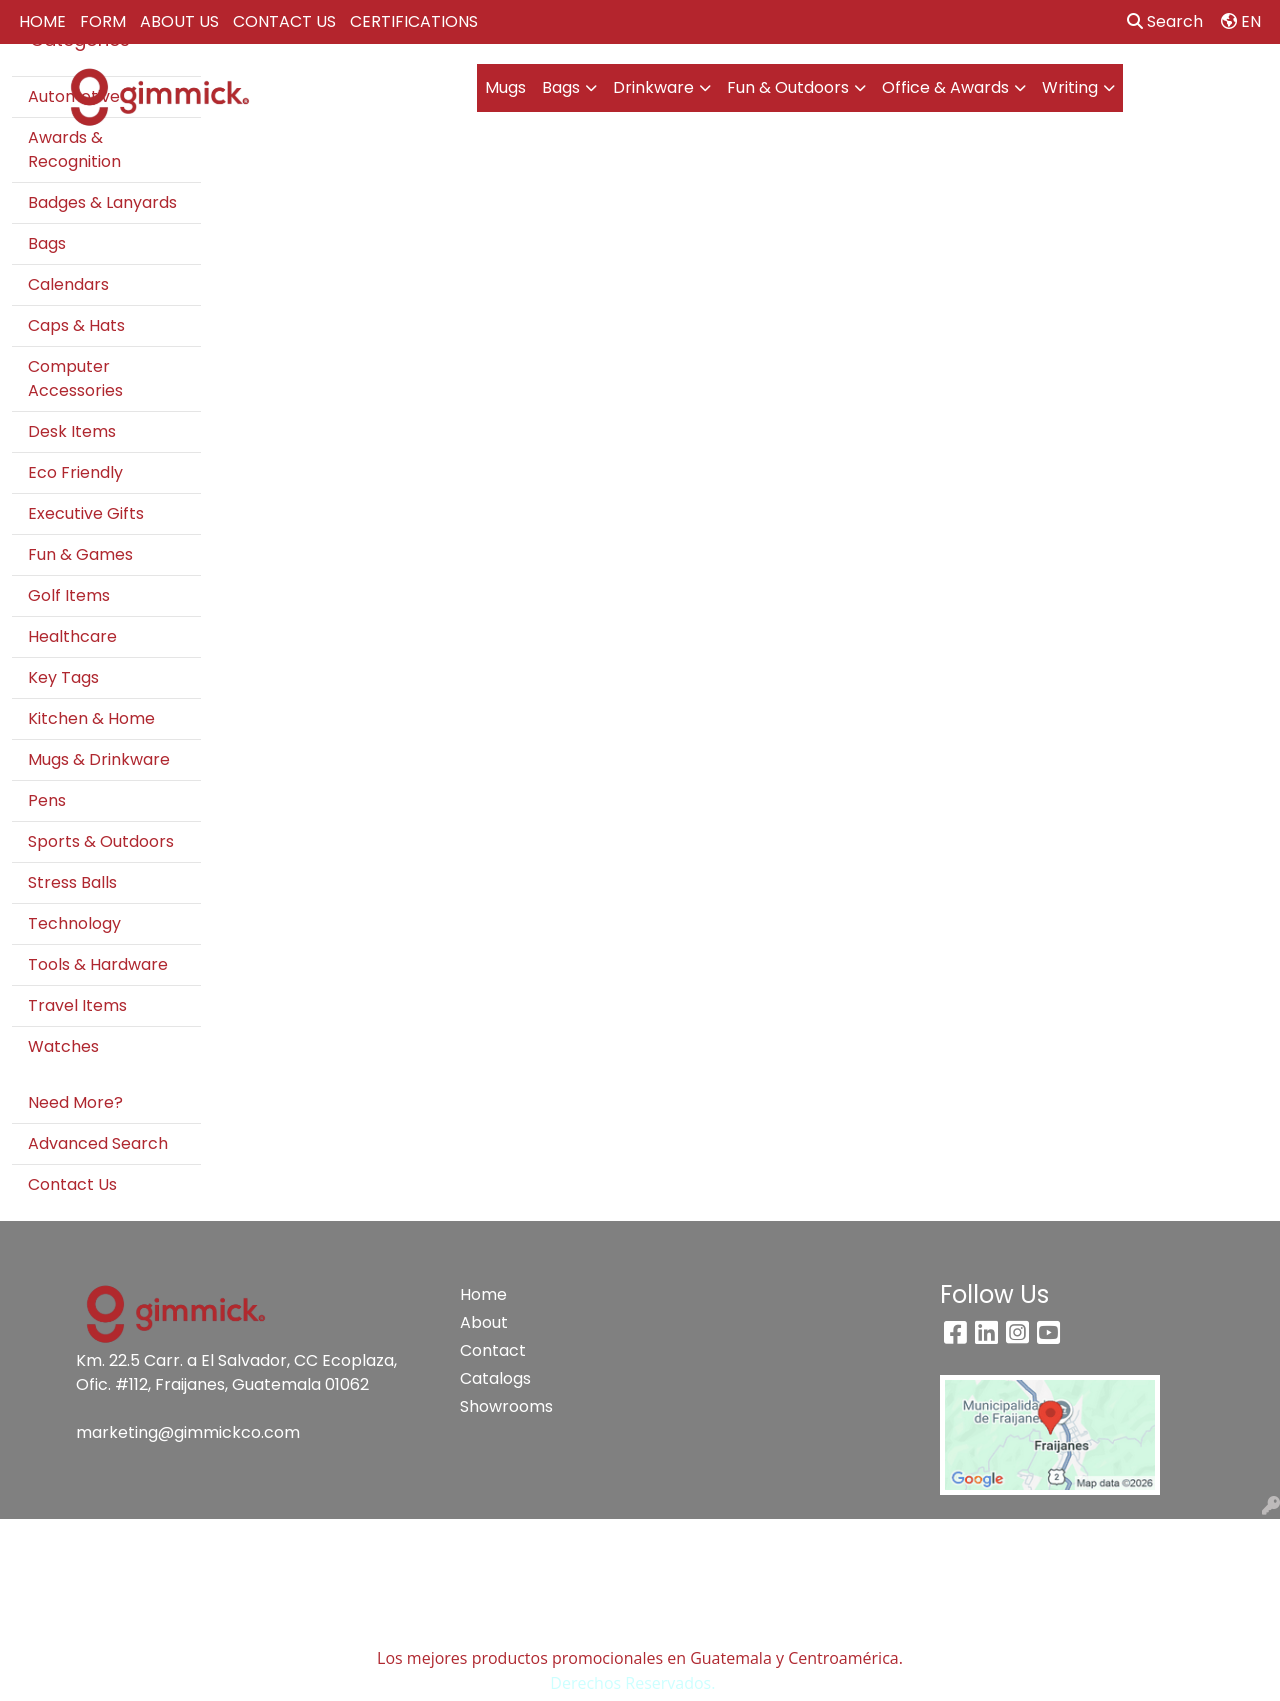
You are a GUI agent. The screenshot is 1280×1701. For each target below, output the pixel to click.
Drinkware (653, 87)
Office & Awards (945, 87)
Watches (63, 1046)
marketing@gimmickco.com (188, 1432)
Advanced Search (98, 1143)
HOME (42, 21)
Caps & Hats (76, 325)
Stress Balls (72, 882)
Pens (47, 800)
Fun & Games (80, 554)
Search (1165, 21)
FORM (103, 21)
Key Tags (63, 677)
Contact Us (72, 1184)
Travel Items (77, 1005)
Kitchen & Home (91, 718)
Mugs (505, 87)
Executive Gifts (86, 513)
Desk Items (72, 431)
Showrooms (506, 1406)
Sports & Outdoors (101, 841)
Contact (493, 1350)
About (484, 1322)
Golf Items (69, 595)
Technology (74, 923)
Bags (561, 87)
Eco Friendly (75, 472)
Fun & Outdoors (788, 87)
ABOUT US (179, 21)
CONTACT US (284, 21)
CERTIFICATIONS (414, 21)
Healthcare (72, 636)
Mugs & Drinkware (99, 759)
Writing (1070, 87)
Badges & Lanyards (102, 202)
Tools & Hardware (98, 964)
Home (483, 1294)
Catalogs (495, 1378)
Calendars (68, 284)
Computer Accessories (75, 378)
